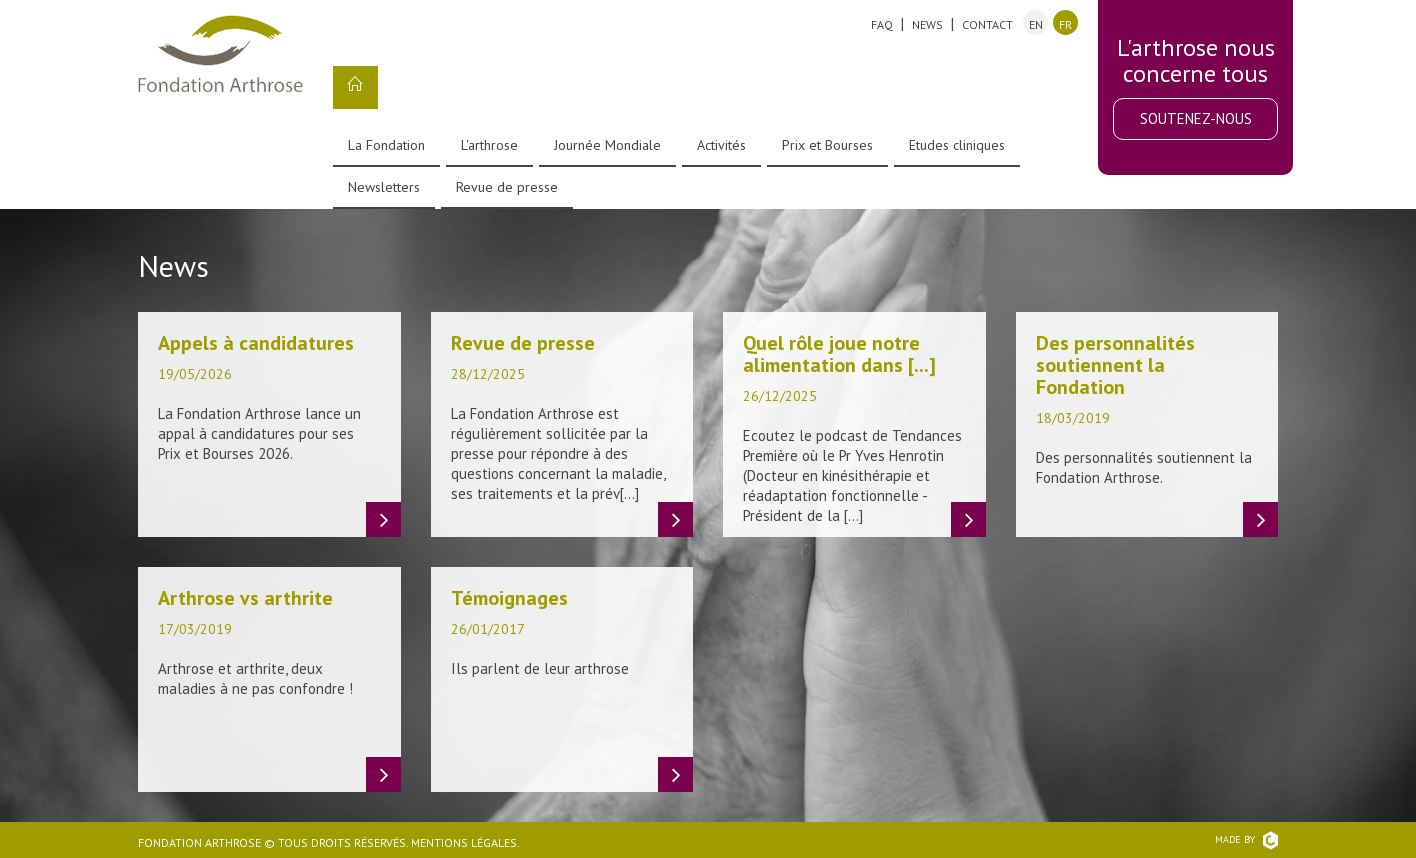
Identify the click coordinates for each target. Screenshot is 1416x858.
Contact (987, 24)
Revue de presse (507, 187)
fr (1065, 24)
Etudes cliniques (957, 145)
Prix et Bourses (827, 145)
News (927, 24)
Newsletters (384, 187)
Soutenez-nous (1196, 118)
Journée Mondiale (607, 145)
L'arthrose (489, 145)
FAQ (882, 24)
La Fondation (386, 145)
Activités (721, 145)
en (1036, 24)
